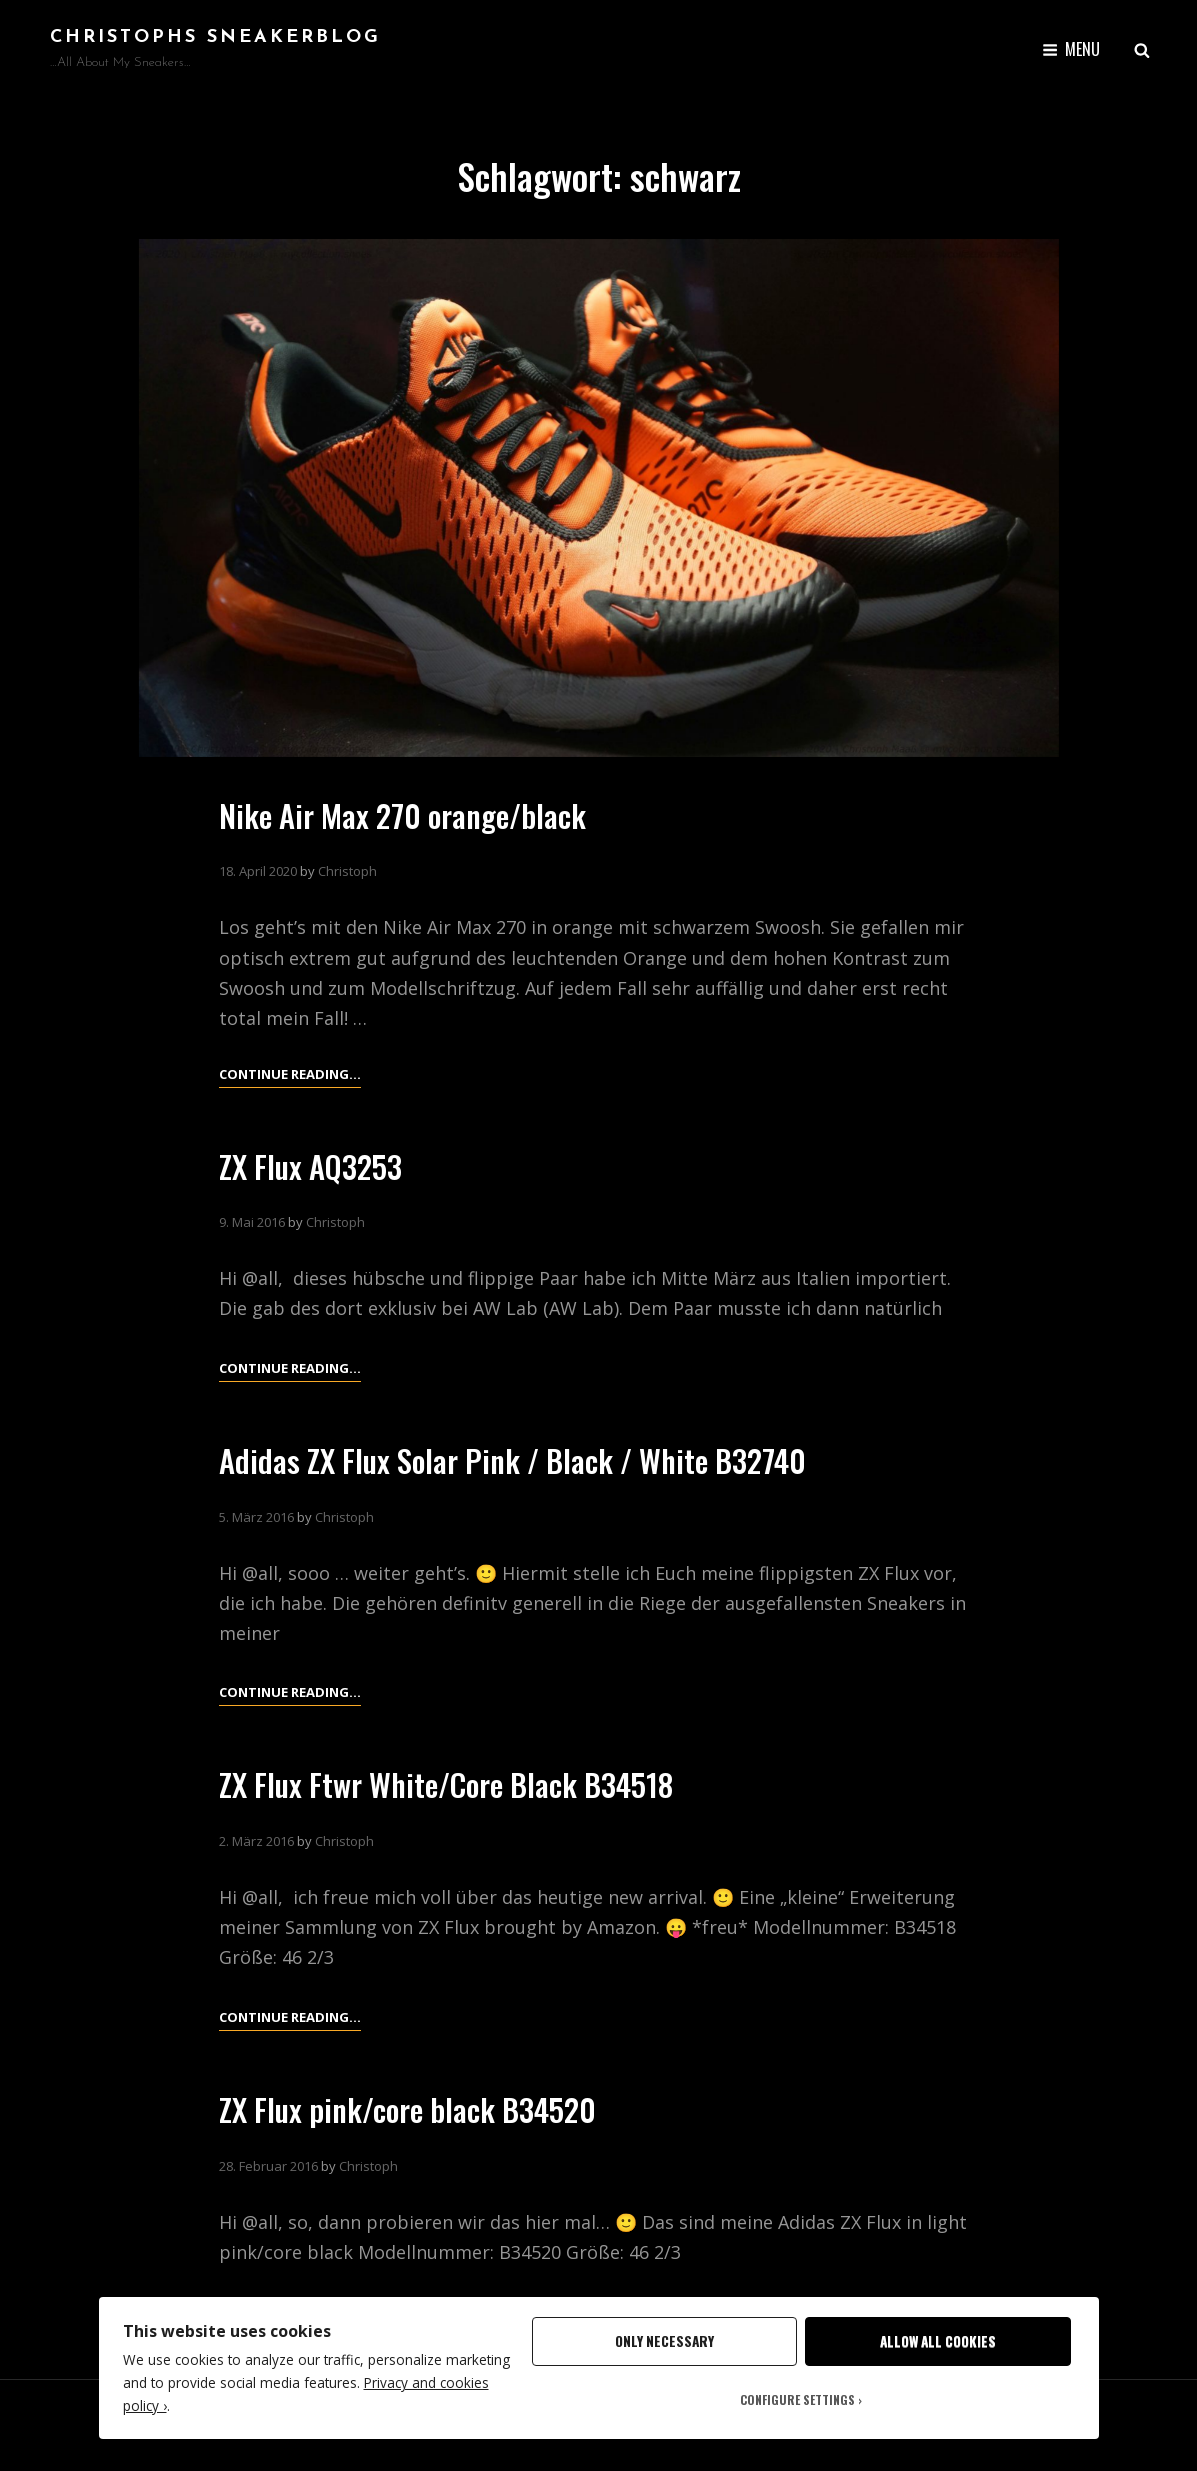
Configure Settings (797, 2399)
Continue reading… (290, 1368)
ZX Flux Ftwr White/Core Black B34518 (457, 1783)
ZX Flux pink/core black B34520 (416, 2108)
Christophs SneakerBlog (215, 37)
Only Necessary (664, 2341)
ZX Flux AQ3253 (314, 1165)
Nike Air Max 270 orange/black (410, 814)
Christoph (347, 871)
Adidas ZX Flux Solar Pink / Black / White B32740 (524, 1459)
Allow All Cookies (938, 2341)
